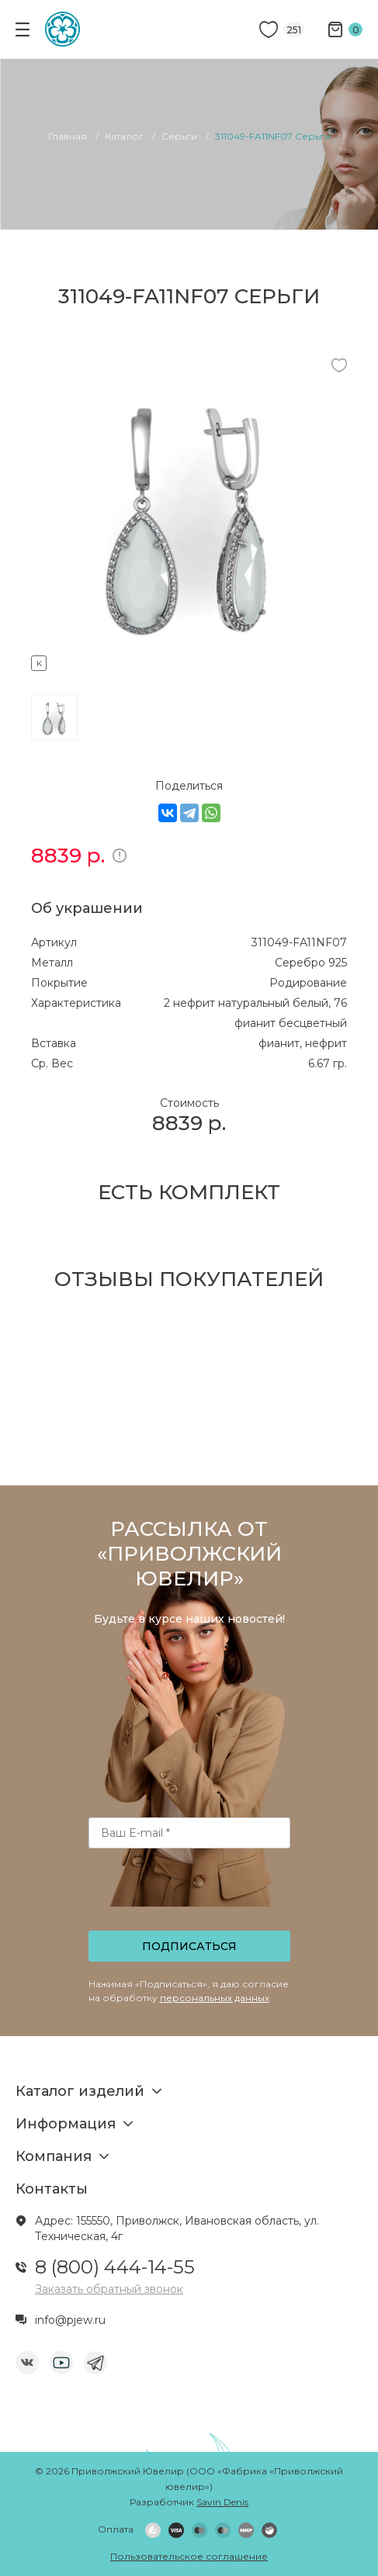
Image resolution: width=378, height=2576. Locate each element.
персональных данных (214, 1998)
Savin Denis (222, 2502)
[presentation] (190, 1894)
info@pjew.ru (70, 2320)
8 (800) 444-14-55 (115, 2267)
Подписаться (189, 1946)
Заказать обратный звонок (109, 2289)
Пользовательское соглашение (189, 2556)
